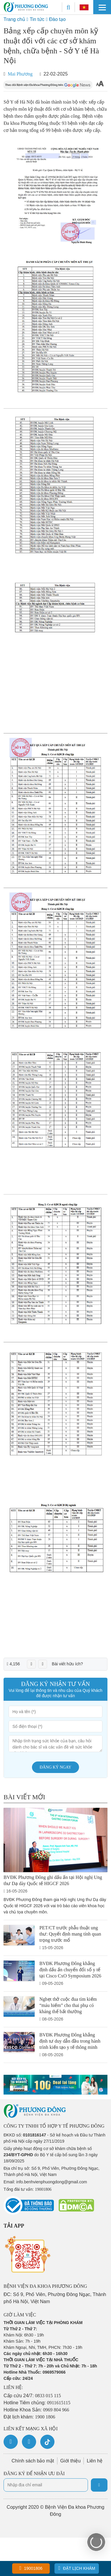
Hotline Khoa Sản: (36, 2409)
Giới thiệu (70, 2460)
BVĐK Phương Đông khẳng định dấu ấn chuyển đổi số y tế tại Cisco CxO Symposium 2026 (70, 1969)
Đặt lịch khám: (29, 2416)
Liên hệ (94, 2460)
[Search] (68, 7)
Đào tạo (57, 19)
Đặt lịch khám (76, 2568)
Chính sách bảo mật (33, 2460)
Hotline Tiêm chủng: (37, 2402)
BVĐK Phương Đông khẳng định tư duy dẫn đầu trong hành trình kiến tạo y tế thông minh (69, 2041)
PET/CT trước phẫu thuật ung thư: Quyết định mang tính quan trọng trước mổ (70, 1934)
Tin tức (37, 19)
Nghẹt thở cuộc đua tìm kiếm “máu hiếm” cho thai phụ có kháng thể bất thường (68, 2005)
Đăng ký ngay (55, 1767)
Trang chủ (14, 19)
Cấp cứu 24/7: (32, 2395)
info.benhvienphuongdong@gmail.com (51, 2182)
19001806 (31, 2568)
